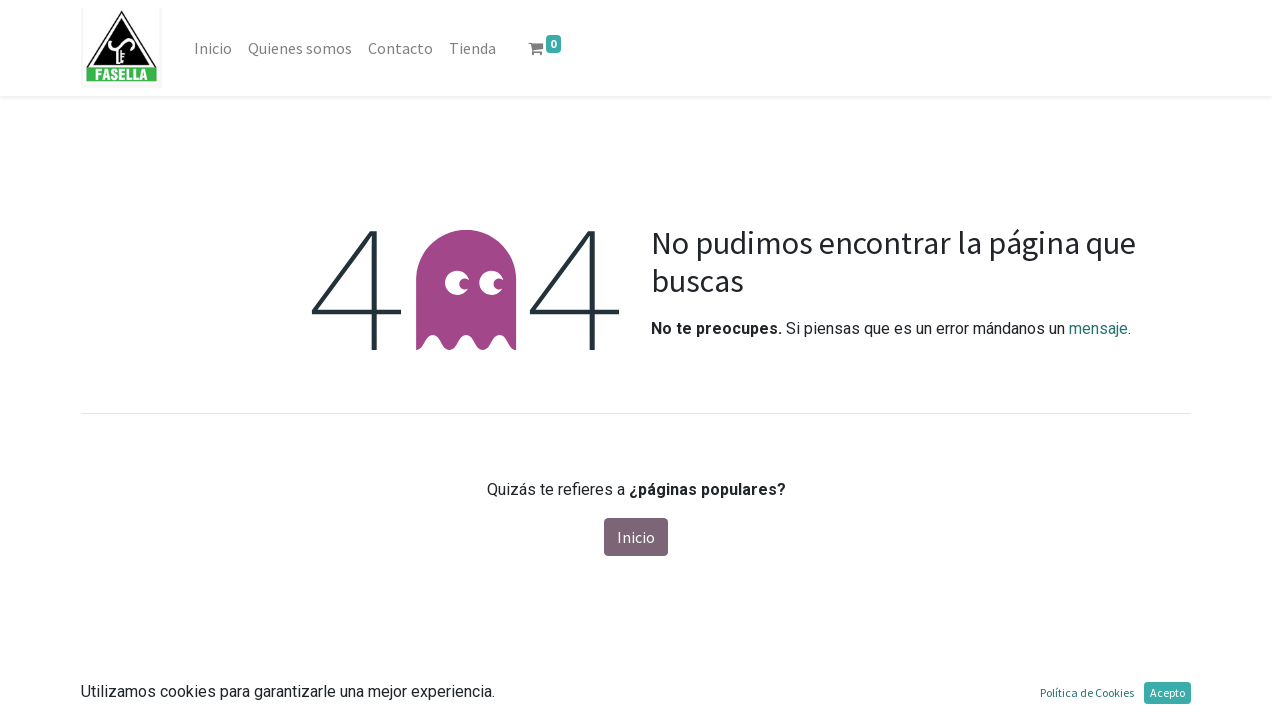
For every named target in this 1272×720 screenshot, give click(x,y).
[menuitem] (213, 48)
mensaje (1098, 328)
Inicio (636, 537)
